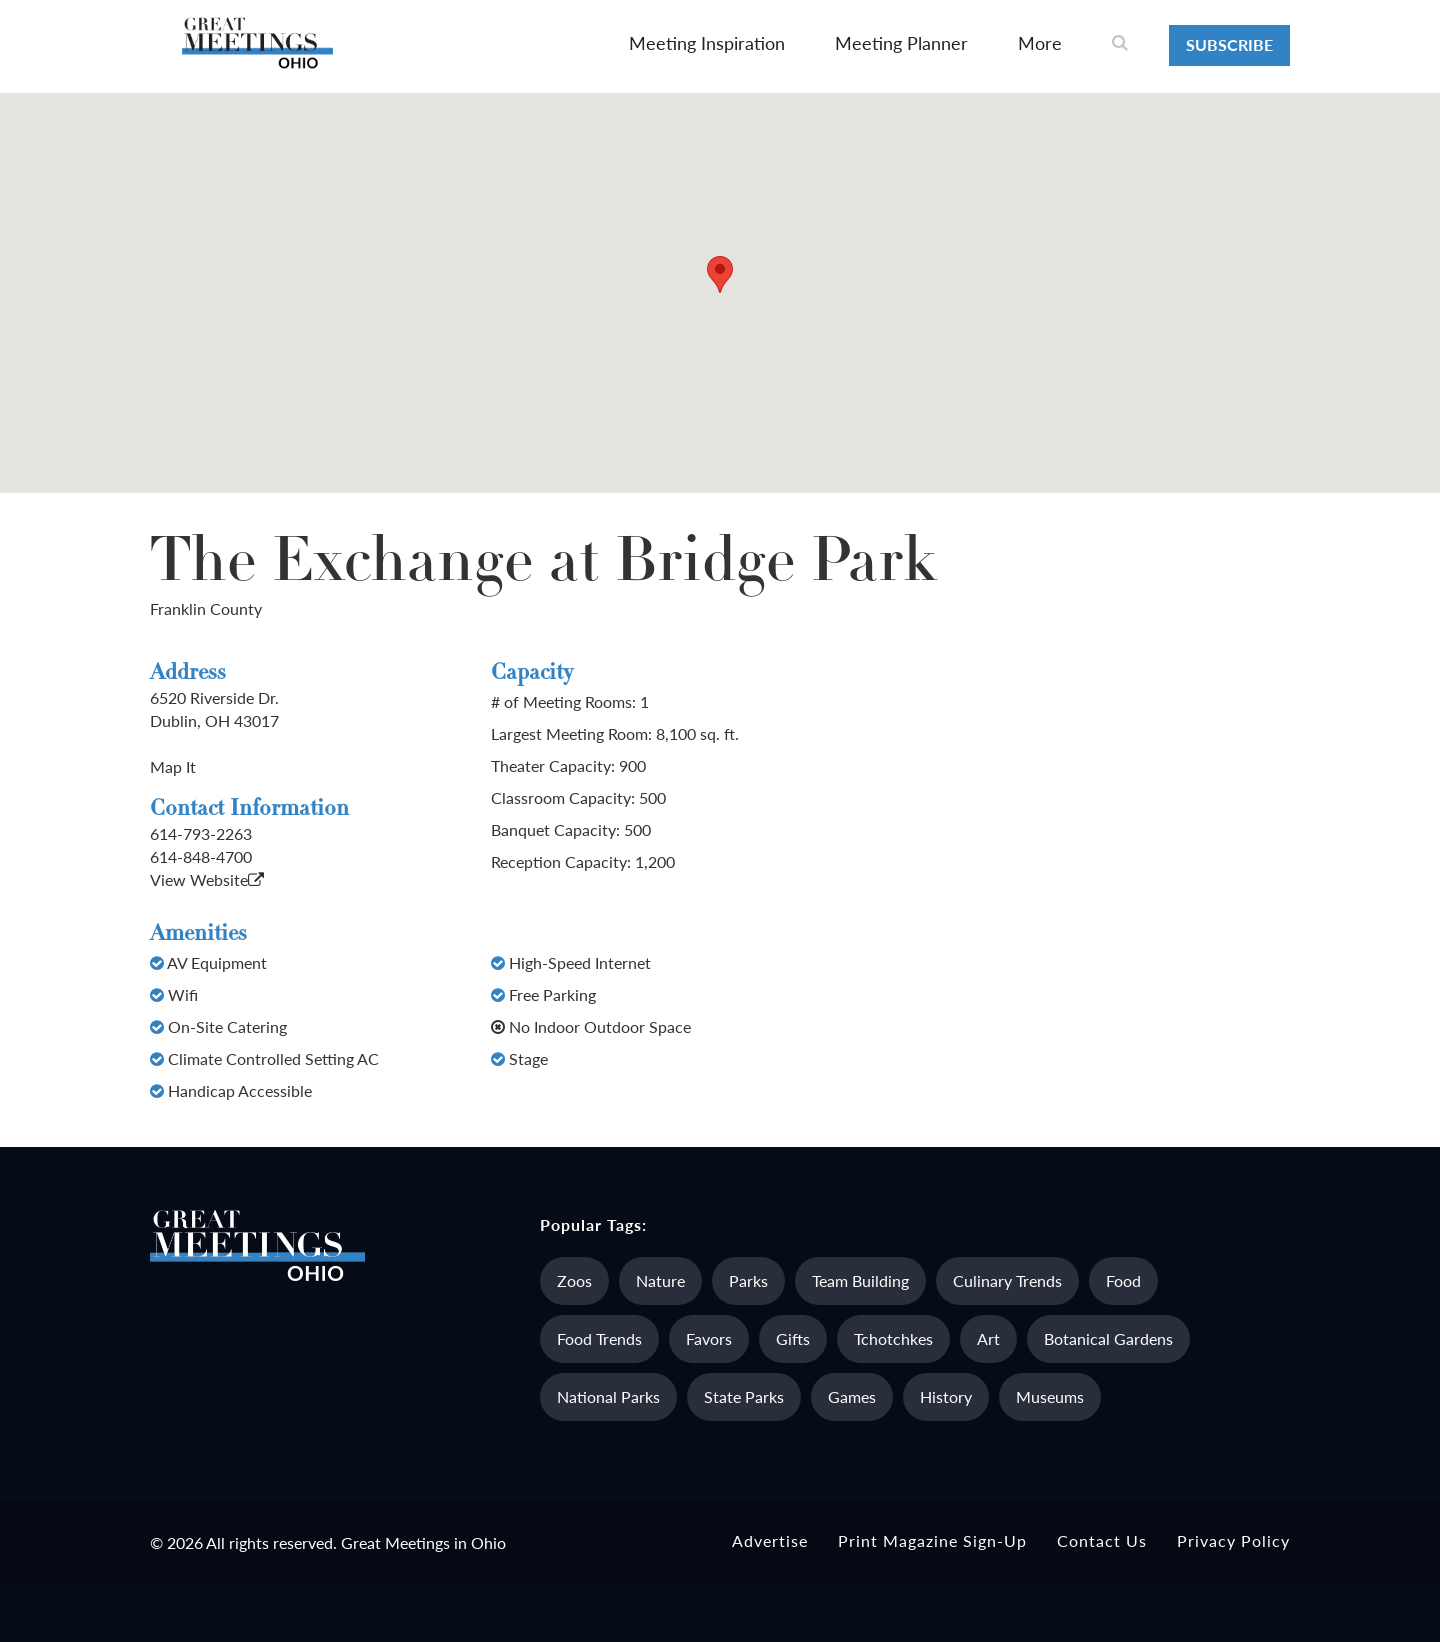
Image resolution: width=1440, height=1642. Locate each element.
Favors (709, 1338)
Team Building (860, 1280)
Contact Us (1102, 1540)
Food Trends (599, 1338)
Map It (173, 766)
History (946, 1396)
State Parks (744, 1396)
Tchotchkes (893, 1338)
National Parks (608, 1396)
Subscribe (1229, 44)
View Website (207, 879)
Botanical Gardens (1108, 1338)
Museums (1050, 1396)
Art (988, 1338)
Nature (660, 1280)
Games (852, 1396)
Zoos (574, 1280)
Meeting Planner (901, 42)
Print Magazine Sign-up (932, 1540)
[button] (720, 274)
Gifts (793, 1338)
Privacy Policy (1233, 1540)
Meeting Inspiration (707, 42)
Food (1123, 1280)
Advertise (770, 1540)
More (1040, 42)
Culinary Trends (1007, 1280)
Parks (748, 1280)
